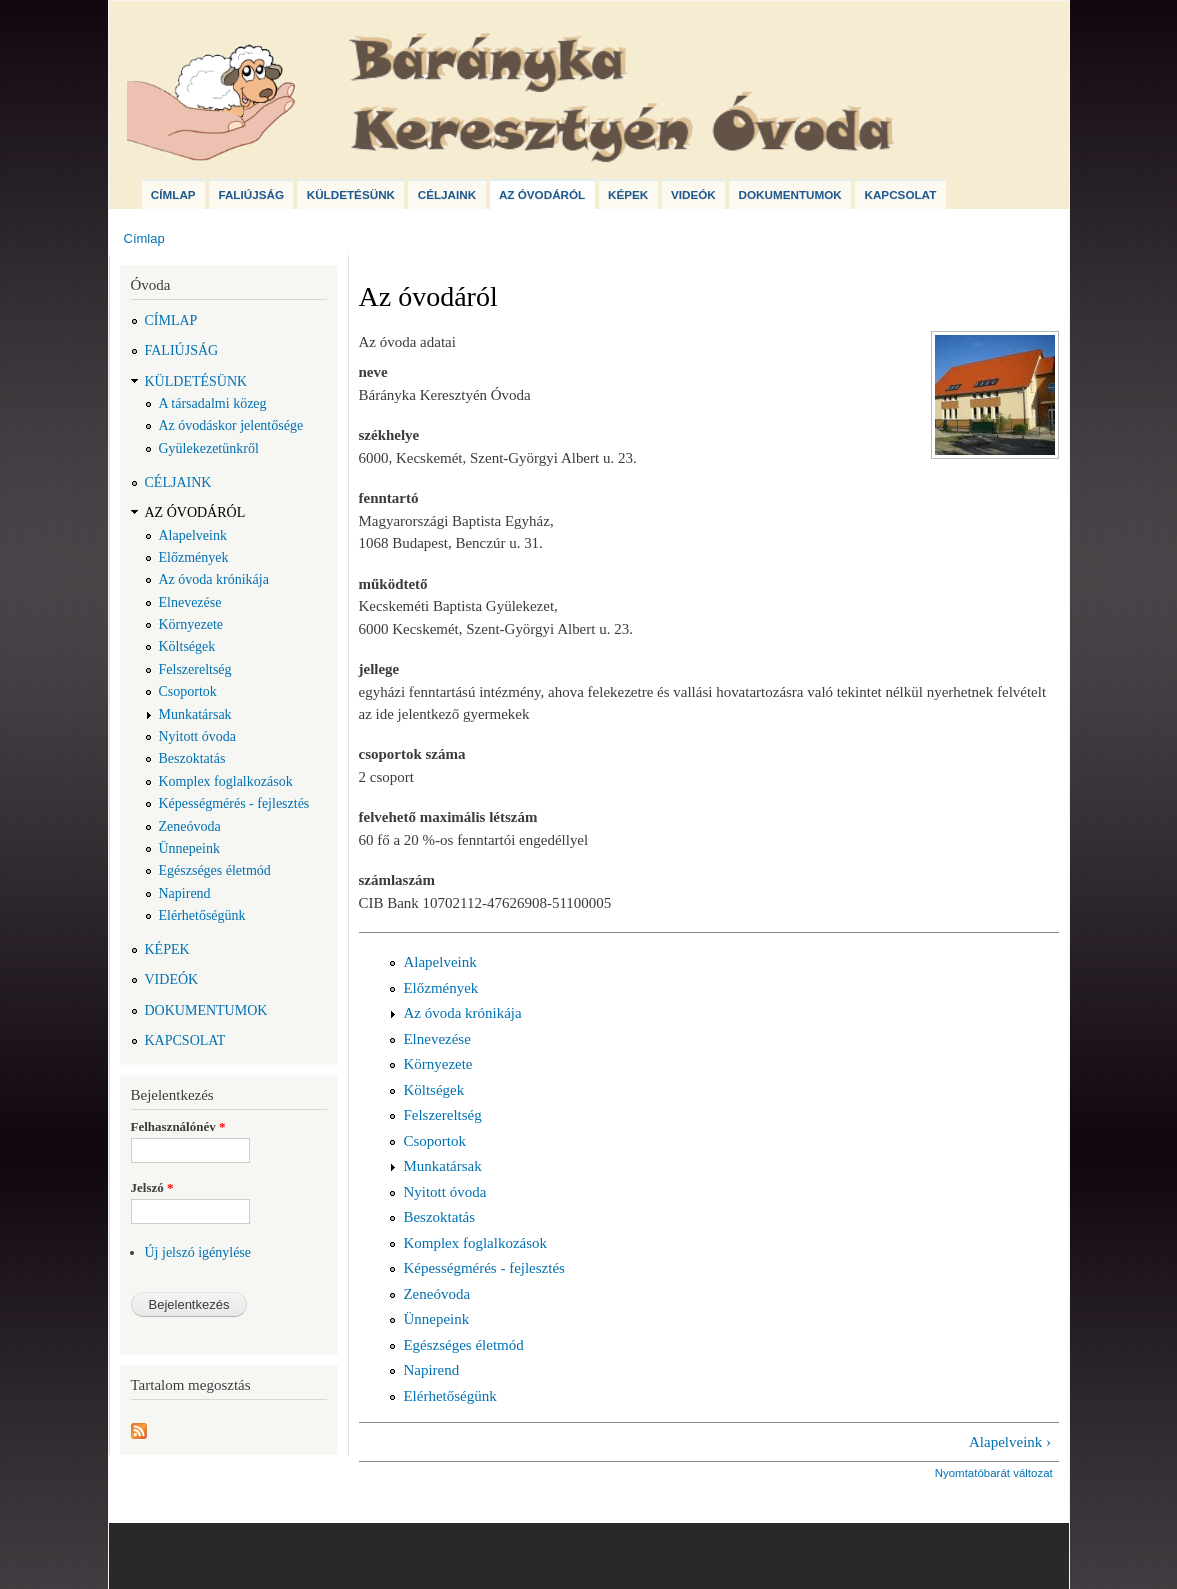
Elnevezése (190, 602)
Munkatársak (195, 714)
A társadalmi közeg (213, 403)
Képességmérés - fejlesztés (234, 803)
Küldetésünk (351, 194)
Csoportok (188, 691)
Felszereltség (195, 669)
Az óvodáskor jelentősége (231, 425)
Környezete (191, 624)
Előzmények (194, 557)
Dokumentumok (790, 194)
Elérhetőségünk (202, 915)
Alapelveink (193, 535)
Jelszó (152, 1187)
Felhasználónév (178, 1126)
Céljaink (447, 194)
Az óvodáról (542, 194)
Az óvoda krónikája (214, 579)
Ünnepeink (189, 848)
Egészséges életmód (215, 870)
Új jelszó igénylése (198, 1252)
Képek (628, 194)
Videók (693, 194)
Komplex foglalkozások (226, 781)
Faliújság (251, 194)
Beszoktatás (192, 758)
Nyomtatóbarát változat (994, 1473)
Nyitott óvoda (197, 736)
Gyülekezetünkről (209, 448)
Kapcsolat (900, 194)
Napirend (185, 893)
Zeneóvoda (190, 826)
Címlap (173, 194)
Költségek (187, 646)
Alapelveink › (1010, 1442)
